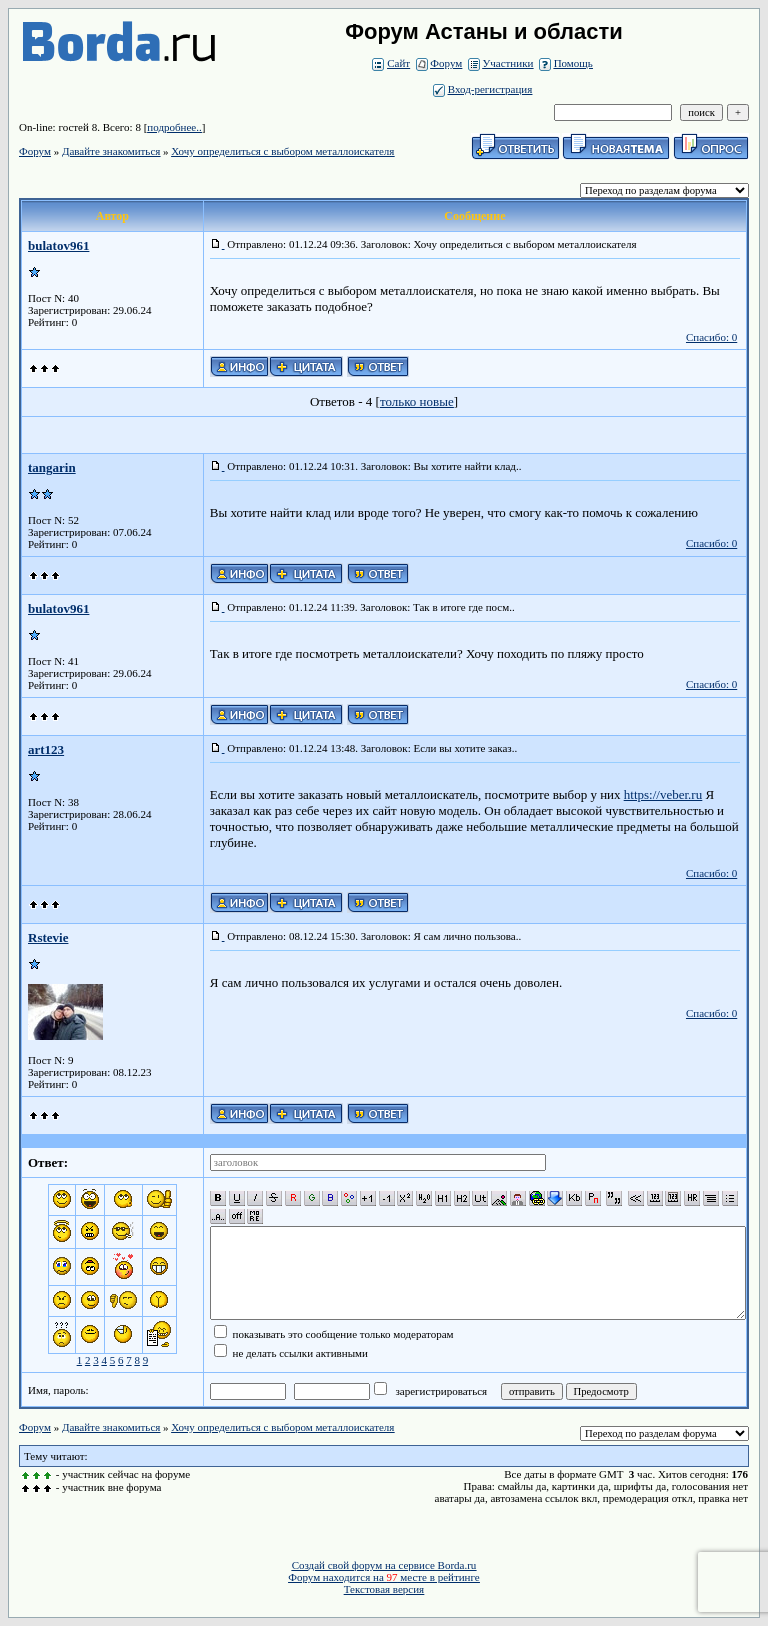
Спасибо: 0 (711, 337)
